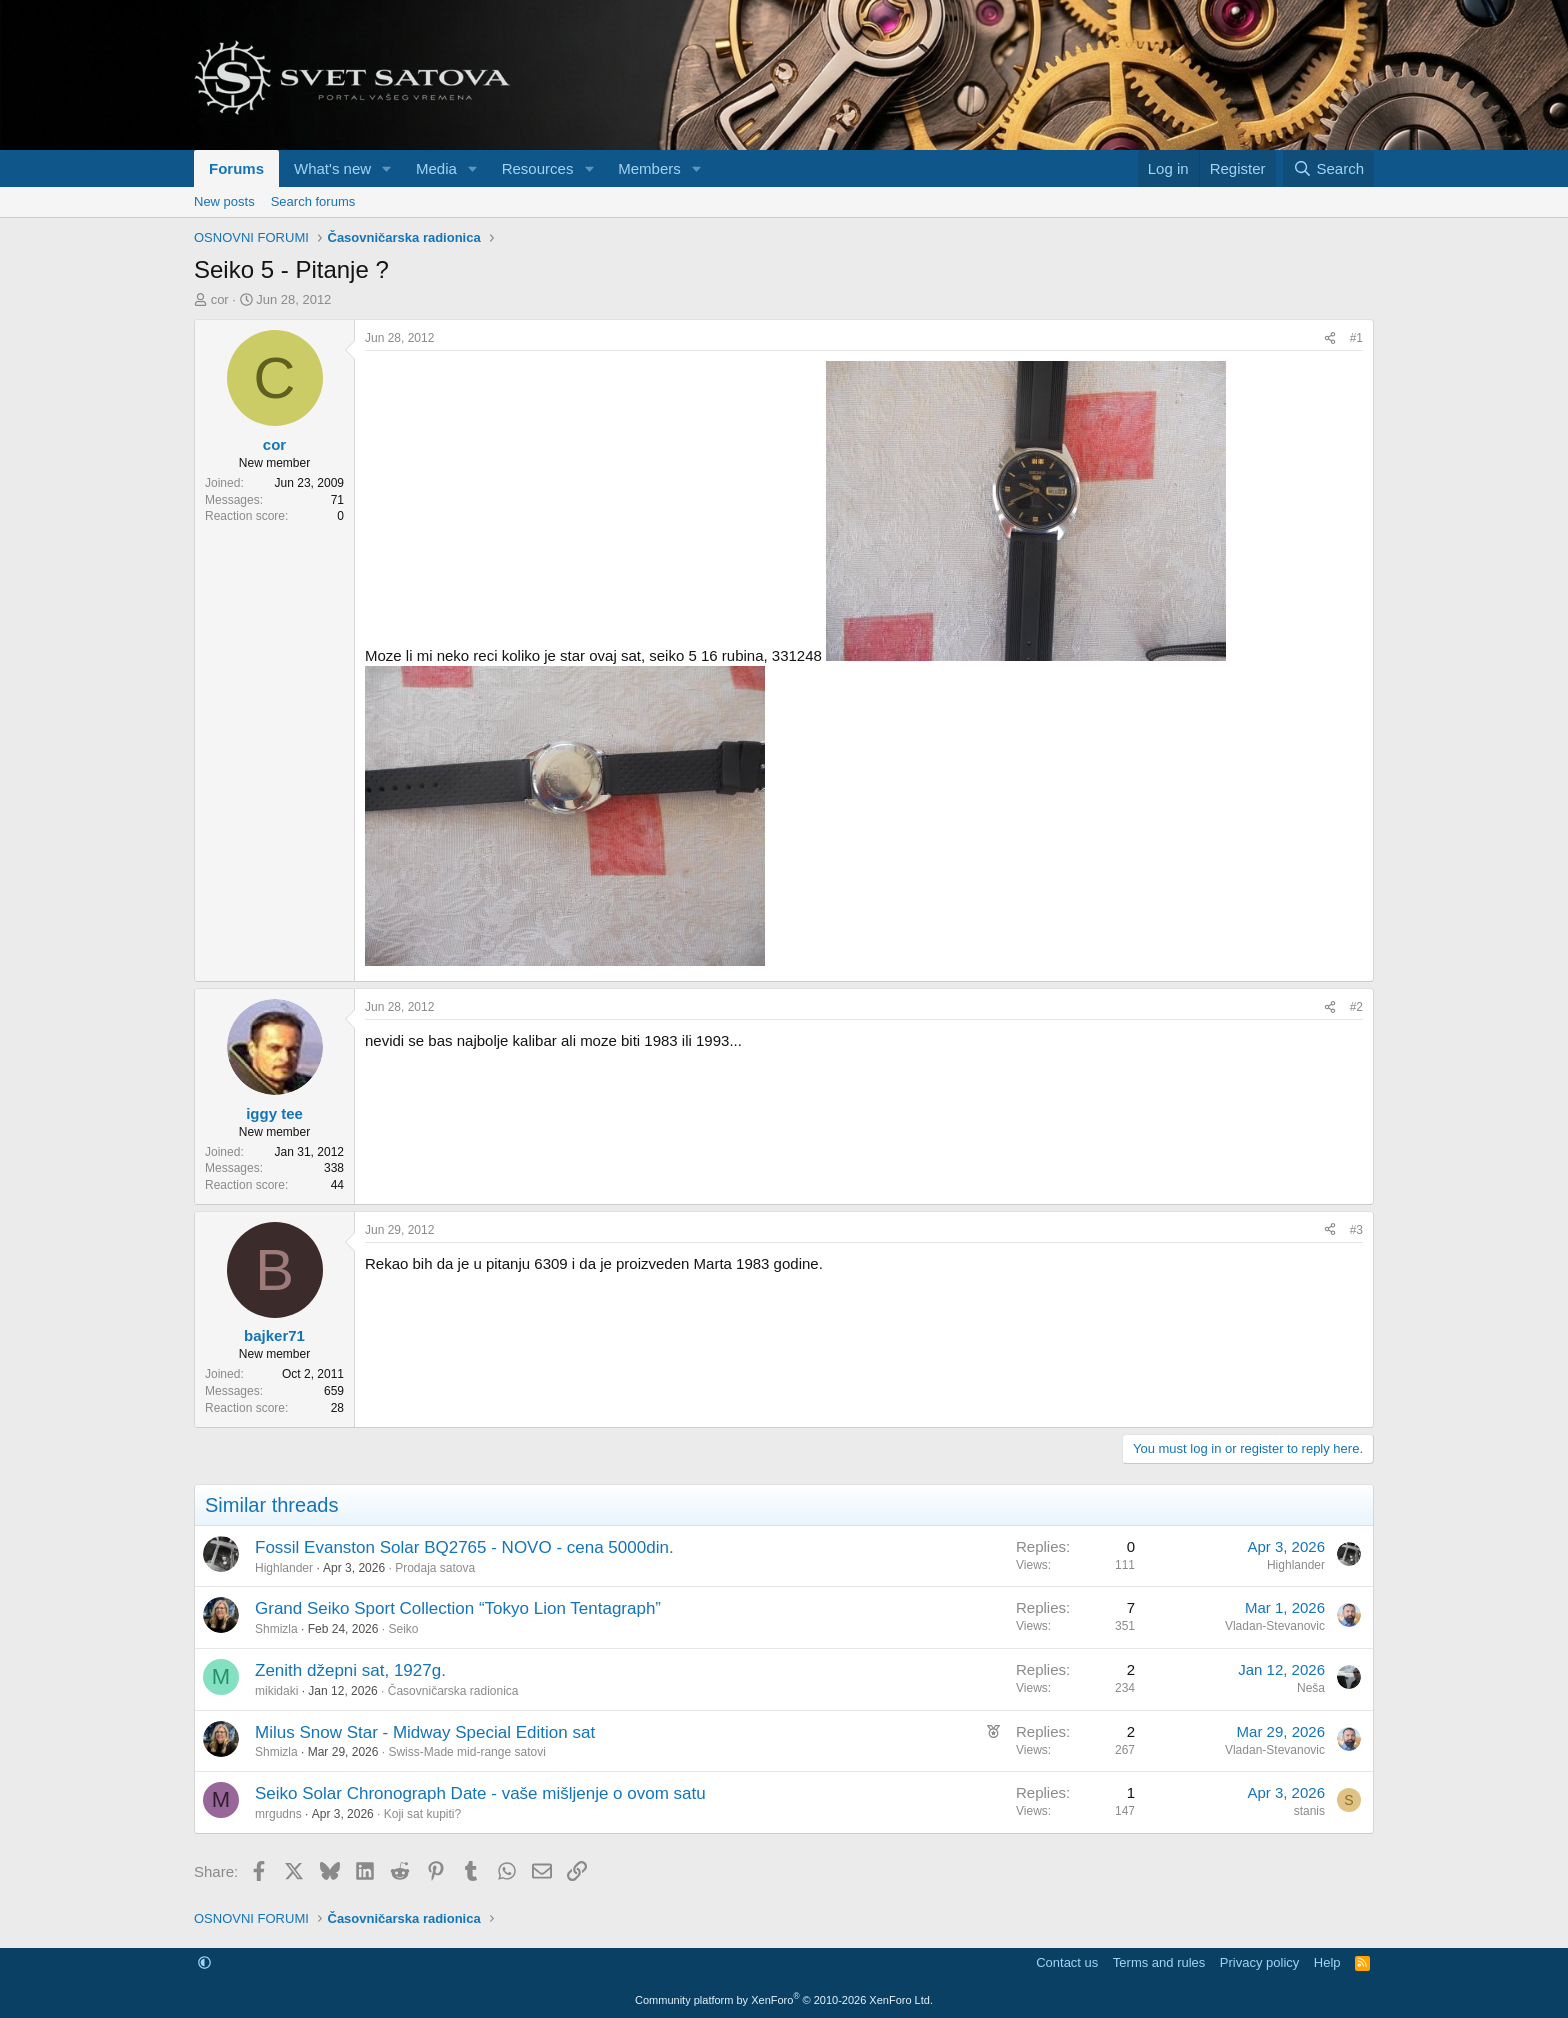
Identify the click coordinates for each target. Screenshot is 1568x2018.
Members (649, 168)
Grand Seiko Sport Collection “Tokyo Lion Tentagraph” (458, 1608)
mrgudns (278, 1814)
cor (220, 299)
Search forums (313, 201)
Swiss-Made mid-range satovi (466, 1752)
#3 (1356, 1230)
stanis (1309, 1811)
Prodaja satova (435, 1568)
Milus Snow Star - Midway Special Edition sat (425, 1732)
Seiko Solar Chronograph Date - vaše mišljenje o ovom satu (480, 1793)
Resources (538, 168)
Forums (236, 168)
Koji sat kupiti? (422, 1814)
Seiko (403, 1629)
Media (436, 168)
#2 (1356, 1007)
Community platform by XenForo (784, 2000)
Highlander (284, 1568)
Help (1327, 1962)
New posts (224, 201)
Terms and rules (1159, 1962)
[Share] (1330, 338)
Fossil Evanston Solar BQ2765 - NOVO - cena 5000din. (464, 1547)
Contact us (1067, 1962)
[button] (387, 168)
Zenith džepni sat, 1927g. (350, 1670)
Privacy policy (1259, 1962)
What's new (332, 168)
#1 (1356, 338)
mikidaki (276, 1691)
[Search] (1328, 168)
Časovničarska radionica (453, 1691)
